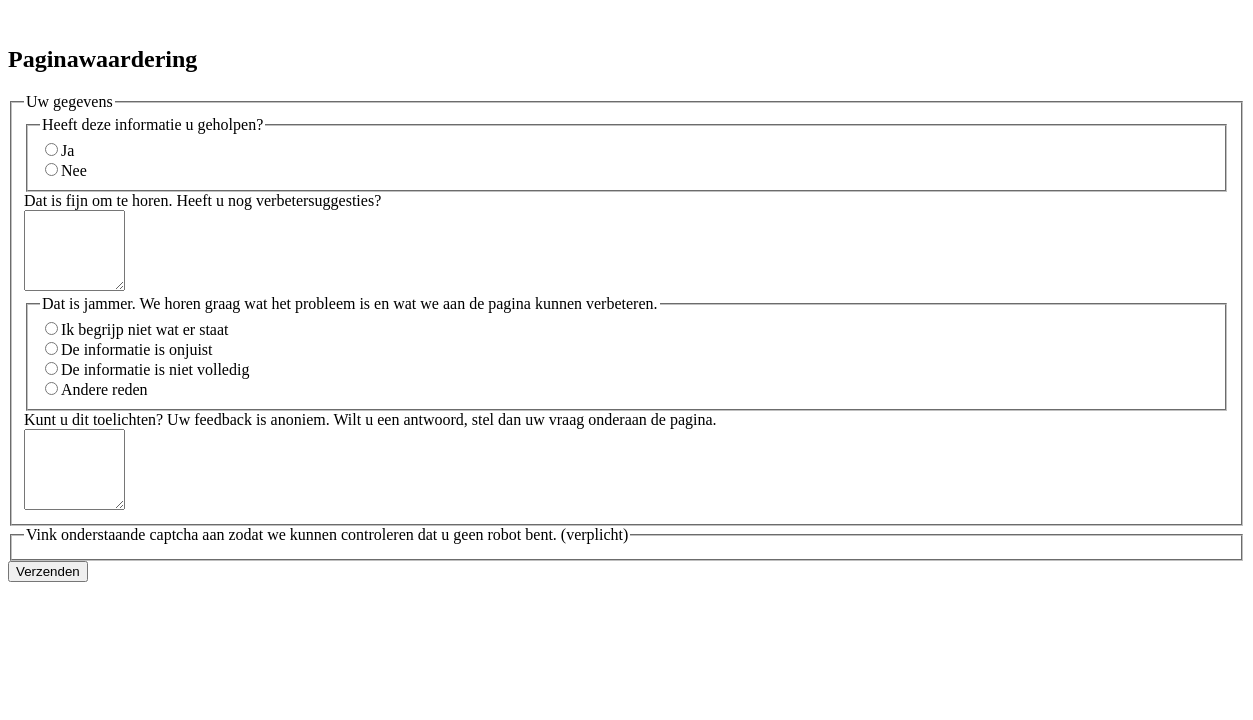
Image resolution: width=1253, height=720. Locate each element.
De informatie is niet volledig (155, 384)
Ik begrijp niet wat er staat (145, 344)
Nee (74, 170)
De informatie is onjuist (137, 364)
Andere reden (104, 404)
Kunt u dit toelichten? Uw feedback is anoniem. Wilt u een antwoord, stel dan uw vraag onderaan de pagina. (370, 434)
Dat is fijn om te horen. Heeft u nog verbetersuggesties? (202, 200)
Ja (67, 150)
